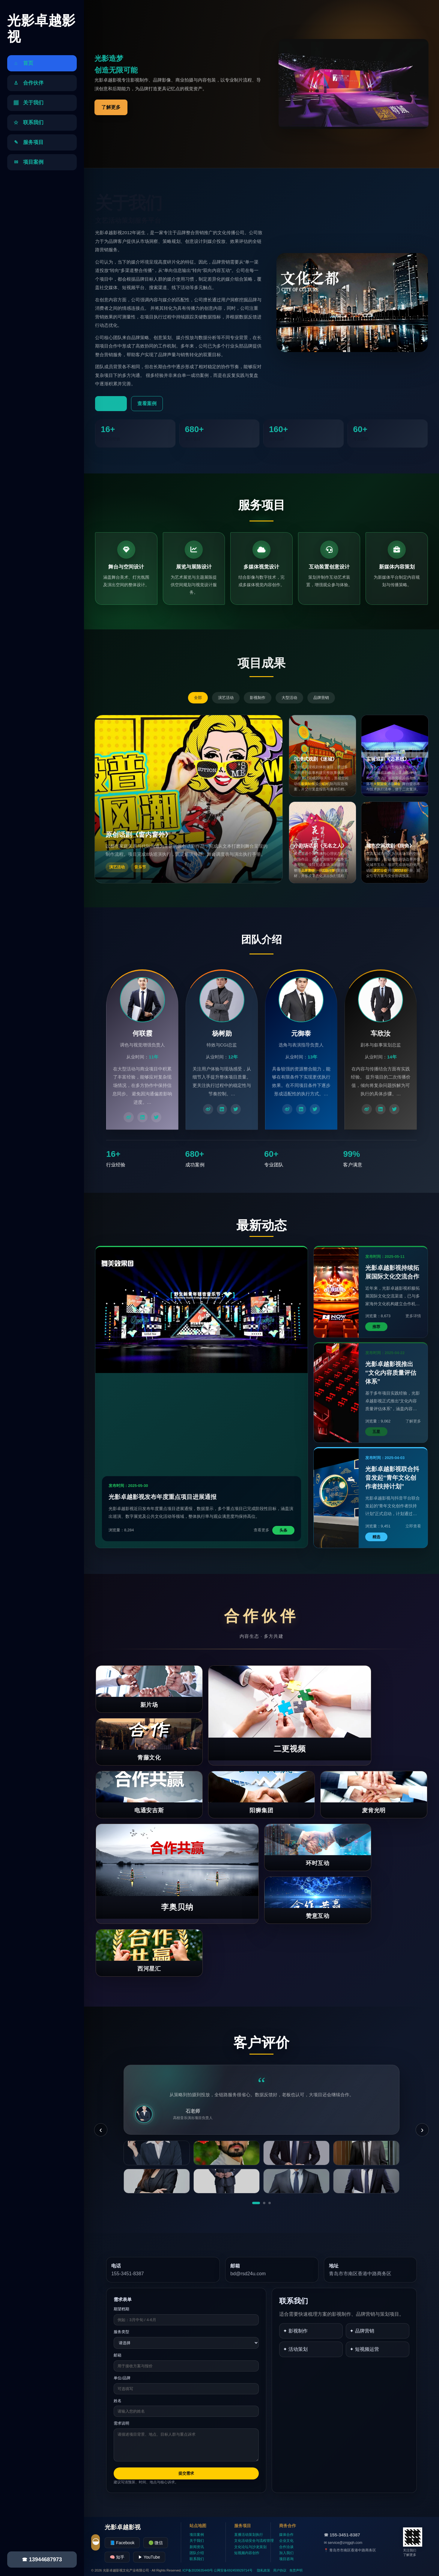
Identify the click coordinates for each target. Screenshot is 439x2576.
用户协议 (279, 2570)
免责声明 (296, 2570)
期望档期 (121, 2309)
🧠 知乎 (117, 2557)
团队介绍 (197, 2553)
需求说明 (121, 2423)
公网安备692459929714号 (233, 2570)
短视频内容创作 (246, 2553)
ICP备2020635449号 (198, 2570)
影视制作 (257, 697)
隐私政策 (263, 2570)
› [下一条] (422, 2129)
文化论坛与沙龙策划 (250, 2547)
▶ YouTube (149, 2557)
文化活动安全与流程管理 (254, 2541)
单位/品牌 (122, 2378)
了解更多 (111, 107)
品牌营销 (321, 697)
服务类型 (121, 2332)
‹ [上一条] (100, 2129)
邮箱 (117, 2355)
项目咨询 (286, 2559)
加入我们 (286, 2553)
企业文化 (286, 2541)
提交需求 (186, 2473)
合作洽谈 (286, 2547)
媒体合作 (286, 2535)
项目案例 (197, 2535)
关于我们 (197, 2541)
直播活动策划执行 (248, 2535)
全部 (198, 697)
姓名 (117, 2400)
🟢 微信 (155, 2542)
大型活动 (289, 697)
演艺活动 (226, 697)
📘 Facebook (122, 2542)
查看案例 (147, 403)
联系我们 (197, 2559)
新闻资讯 (197, 2547)
